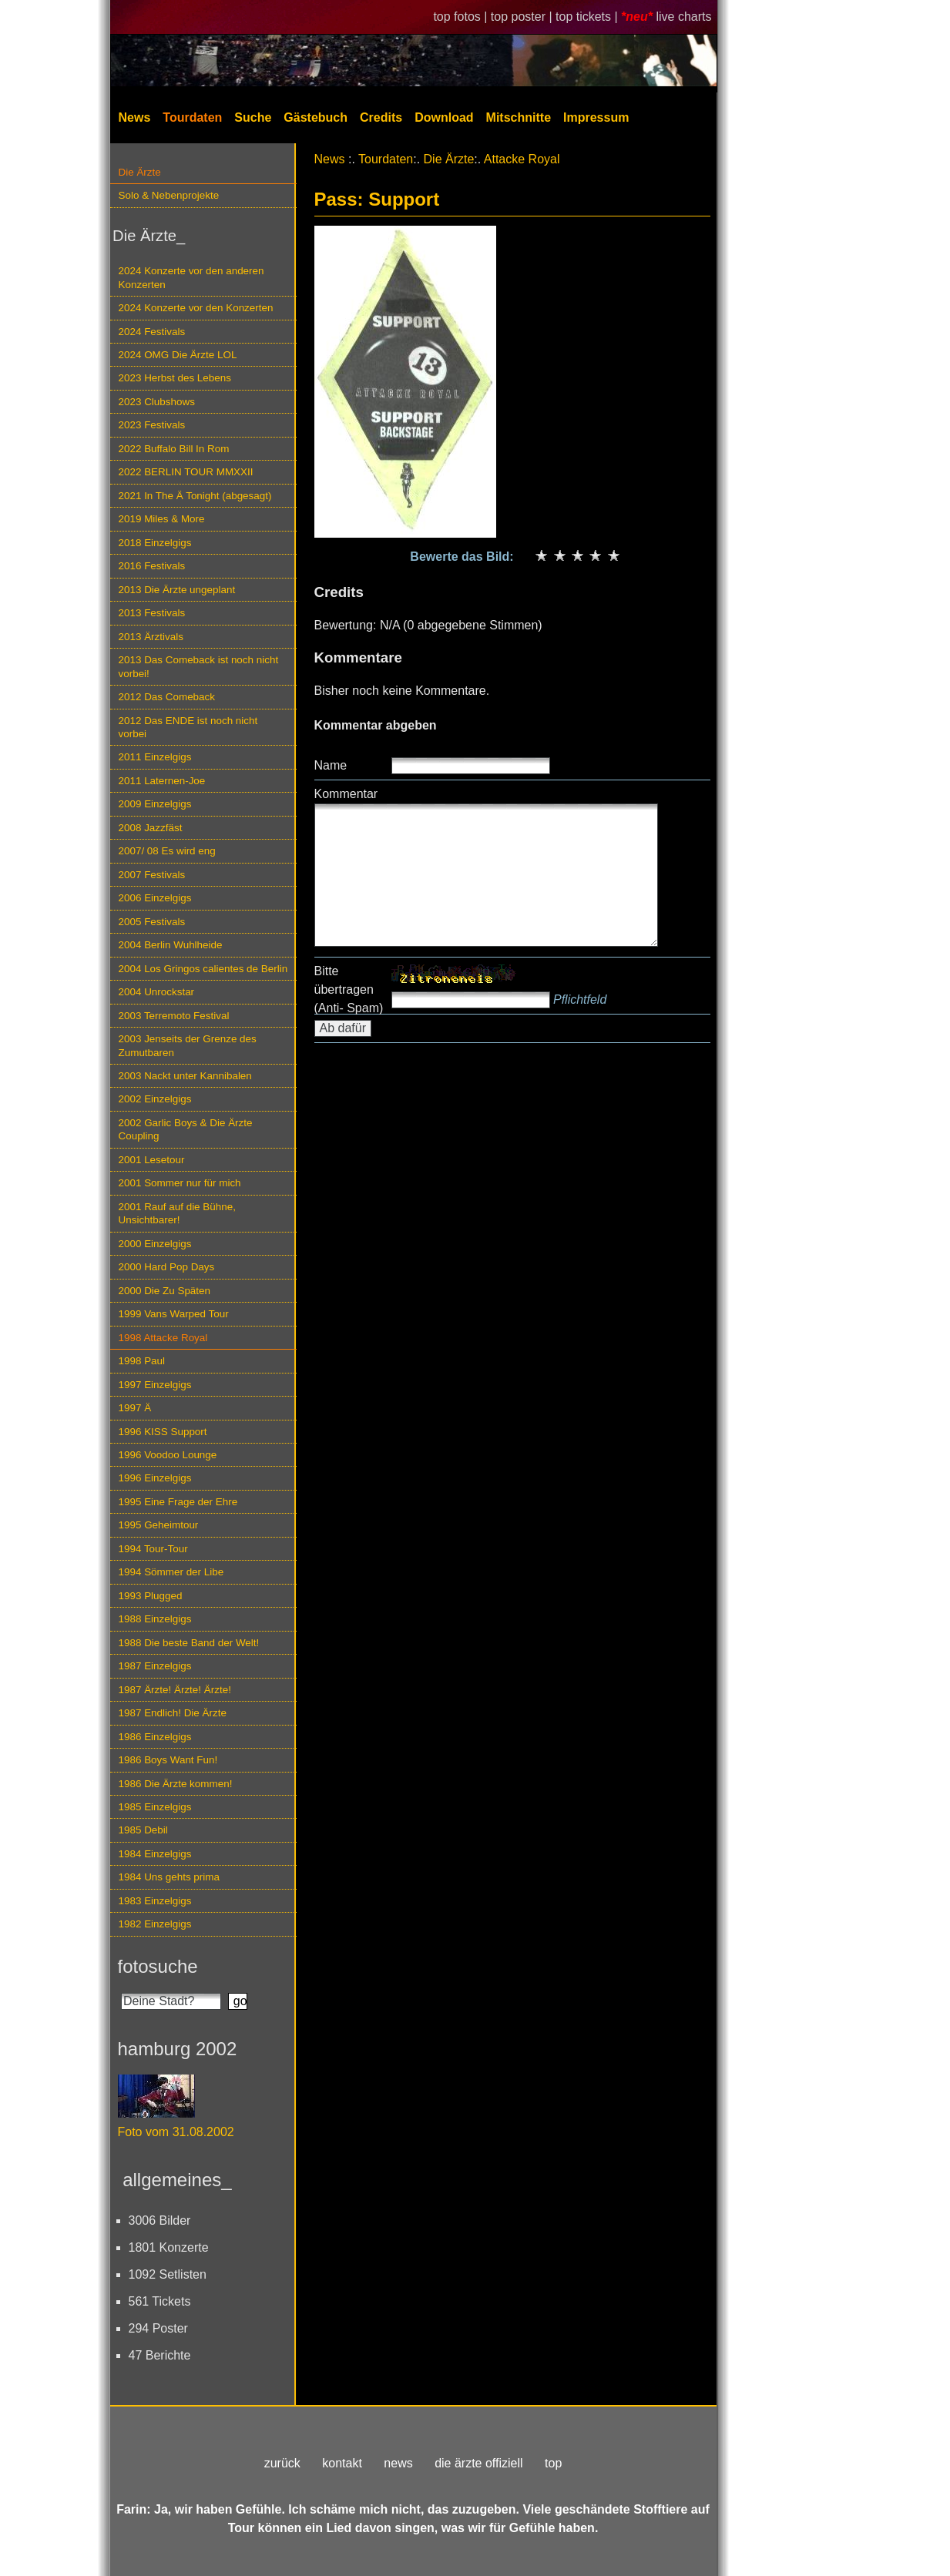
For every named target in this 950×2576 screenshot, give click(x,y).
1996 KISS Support (163, 1431)
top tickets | (588, 16)
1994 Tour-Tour (153, 1549)
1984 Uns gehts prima (169, 1877)
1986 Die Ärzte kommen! (176, 1783)
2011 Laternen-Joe (162, 781)
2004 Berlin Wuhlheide (171, 945)
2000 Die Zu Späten (165, 1290)
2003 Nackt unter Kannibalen (185, 1076)
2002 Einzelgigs (155, 1099)
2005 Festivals (152, 921)
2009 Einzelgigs (155, 804)
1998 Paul (142, 1361)
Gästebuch (315, 117)
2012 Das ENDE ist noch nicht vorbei (188, 727)
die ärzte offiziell (478, 2463)
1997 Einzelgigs (155, 1384)
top (553, 2463)
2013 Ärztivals (151, 636)
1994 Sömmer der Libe (171, 1572)
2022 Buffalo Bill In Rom (174, 448)
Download (444, 117)
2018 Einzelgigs (155, 542)
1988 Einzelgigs (155, 1619)
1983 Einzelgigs (155, 1901)
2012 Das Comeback (167, 697)
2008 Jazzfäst (151, 828)
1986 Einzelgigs (155, 1736)
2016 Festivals (152, 566)
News (135, 117)
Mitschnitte (518, 117)
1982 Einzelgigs (155, 1924)
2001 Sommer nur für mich (180, 1183)
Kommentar (346, 793)
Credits (381, 117)
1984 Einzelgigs (155, 1854)
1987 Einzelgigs (155, 1666)
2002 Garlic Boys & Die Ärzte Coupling (186, 1129)
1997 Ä (135, 1408)
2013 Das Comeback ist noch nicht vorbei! (199, 666)
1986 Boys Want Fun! (168, 1760)
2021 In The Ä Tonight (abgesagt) (195, 495)
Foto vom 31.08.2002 (176, 2131)
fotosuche (158, 1966)
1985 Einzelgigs (155, 1807)
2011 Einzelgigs (155, 757)
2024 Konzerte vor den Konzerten (196, 308)
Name (330, 765)
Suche (252, 117)
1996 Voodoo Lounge (168, 1455)
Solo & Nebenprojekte (169, 195)
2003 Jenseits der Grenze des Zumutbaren (188, 1045)
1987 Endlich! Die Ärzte (173, 1713)
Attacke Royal (522, 159)
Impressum (596, 117)
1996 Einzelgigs (155, 1478)
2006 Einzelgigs (155, 898)
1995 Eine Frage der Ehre (178, 1502)
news (398, 2463)
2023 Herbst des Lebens (175, 378)
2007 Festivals (152, 874)
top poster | (523, 16)
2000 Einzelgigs (155, 1243)
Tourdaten (192, 117)
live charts (683, 16)
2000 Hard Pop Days (167, 1267)
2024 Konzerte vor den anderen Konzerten (191, 277)
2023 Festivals (152, 425)
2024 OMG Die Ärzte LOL (178, 355)
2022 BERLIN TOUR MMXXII (186, 472)
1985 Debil (143, 1830)
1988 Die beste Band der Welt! (189, 1643)
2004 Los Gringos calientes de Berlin (203, 968)
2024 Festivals (152, 331)
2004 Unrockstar (157, 992)
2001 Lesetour (152, 1160)
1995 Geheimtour (159, 1525)
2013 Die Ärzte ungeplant (177, 589)
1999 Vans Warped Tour (174, 1314)
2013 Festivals (152, 613)
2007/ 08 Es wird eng (167, 851)
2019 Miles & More (162, 519)
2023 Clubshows (157, 402)
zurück (282, 2463)
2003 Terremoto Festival (174, 1015)
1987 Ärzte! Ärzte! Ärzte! (175, 1690)
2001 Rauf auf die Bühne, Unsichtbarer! (177, 1213)
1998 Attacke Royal (163, 1337)
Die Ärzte (140, 172)
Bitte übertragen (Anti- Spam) (349, 989)
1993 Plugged (151, 1596)
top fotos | (461, 16)
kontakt (342, 2463)
